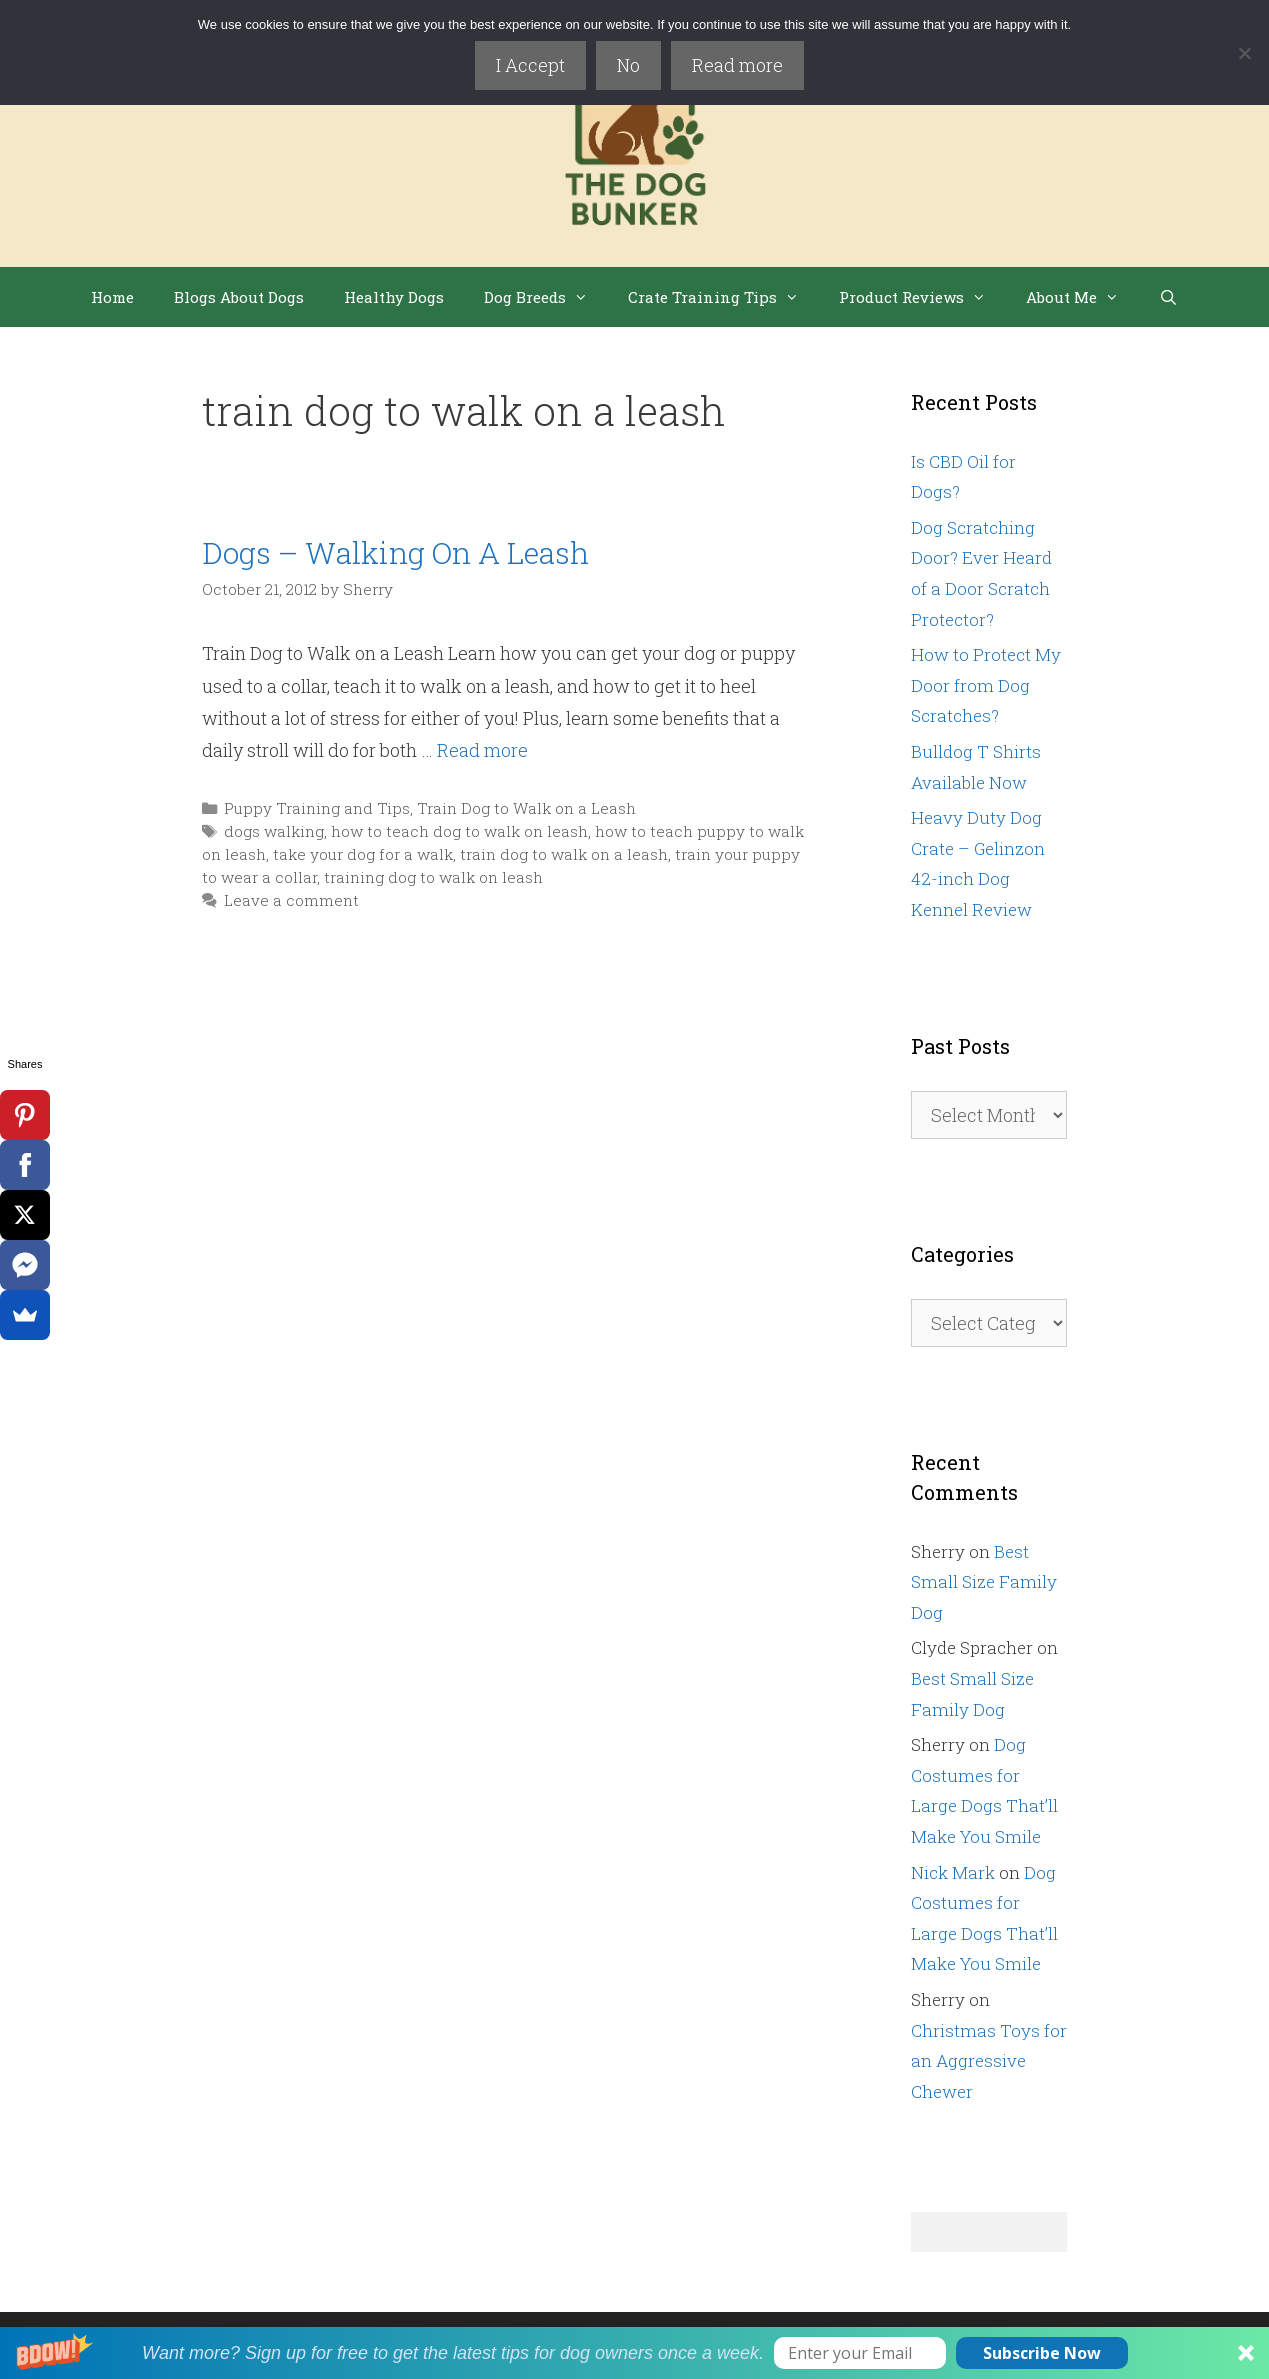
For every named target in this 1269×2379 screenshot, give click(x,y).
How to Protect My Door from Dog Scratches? (986, 685)
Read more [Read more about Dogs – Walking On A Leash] (482, 750)
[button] (634, 2353)
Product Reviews (922, 297)
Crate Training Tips (723, 297)
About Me (1082, 297)
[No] (1244, 53)
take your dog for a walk (363, 854)
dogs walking (274, 831)
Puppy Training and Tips (317, 808)
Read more (737, 65)
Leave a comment (291, 900)
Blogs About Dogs (239, 297)
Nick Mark (953, 1872)
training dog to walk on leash (433, 877)
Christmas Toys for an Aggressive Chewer (989, 2061)
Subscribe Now (1042, 2353)
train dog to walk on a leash (564, 854)
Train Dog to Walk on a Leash (526, 808)
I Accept (530, 65)
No (628, 65)
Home (112, 297)
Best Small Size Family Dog (984, 1582)
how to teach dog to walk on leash (459, 831)
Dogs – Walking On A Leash (395, 552)
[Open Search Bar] (1168, 297)
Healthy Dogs (394, 297)
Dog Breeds (546, 297)
